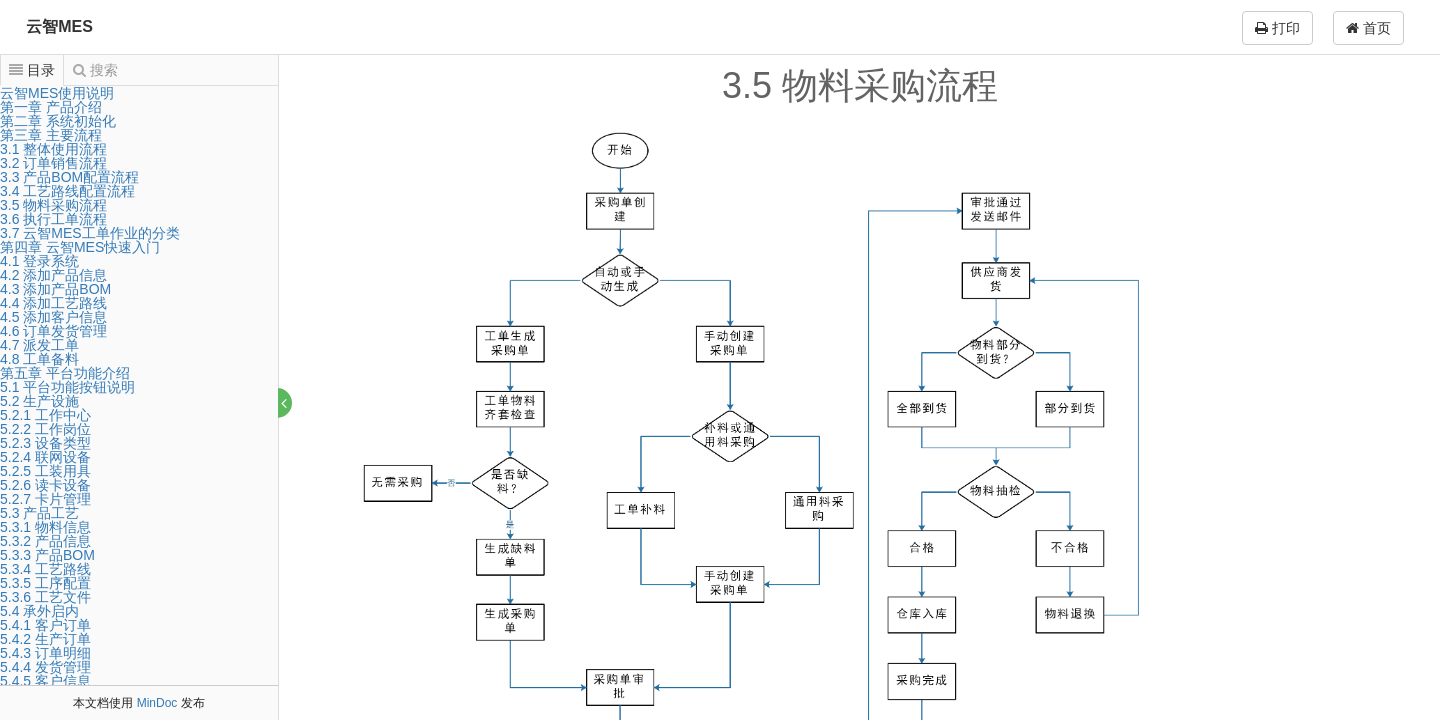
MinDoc (157, 703)
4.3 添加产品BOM (55, 289)
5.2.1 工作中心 (45, 415)
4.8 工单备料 (39, 359)
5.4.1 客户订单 (45, 625)
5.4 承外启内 (39, 611)
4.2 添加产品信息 (53, 275)
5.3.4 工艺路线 (45, 569)
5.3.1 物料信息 (45, 527)
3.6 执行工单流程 (53, 219)
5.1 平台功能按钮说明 (67, 387)
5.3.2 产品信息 (45, 541)
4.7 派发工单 (39, 345)
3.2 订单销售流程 (53, 163)
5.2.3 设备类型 (45, 443)
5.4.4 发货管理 (45, 667)
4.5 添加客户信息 (53, 317)
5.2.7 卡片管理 (45, 499)
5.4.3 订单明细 (45, 653)
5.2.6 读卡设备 (45, 485)
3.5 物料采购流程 (53, 205)
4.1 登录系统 (39, 261)
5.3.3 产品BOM (47, 555)
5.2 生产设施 (39, 401)
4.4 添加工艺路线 (53, 303)
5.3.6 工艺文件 (45, 597)
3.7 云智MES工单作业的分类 (90, 233)
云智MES (59, 26)
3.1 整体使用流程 (53, 149)
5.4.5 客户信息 (45, 681)
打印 (1277, 28)
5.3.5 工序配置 (45, 583)
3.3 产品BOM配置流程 (69, 177)
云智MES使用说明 (57, 93)
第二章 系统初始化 (58, 121)
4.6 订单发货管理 (53, 331)
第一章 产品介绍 (51, 107)
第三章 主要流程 (51, 135)
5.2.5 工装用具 (45, 471)
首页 (1368, 28)
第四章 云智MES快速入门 (80, 247)
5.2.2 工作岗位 (45, 429)
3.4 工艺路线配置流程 (67, 191)
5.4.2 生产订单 (45, 639)
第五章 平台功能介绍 (65, 373)
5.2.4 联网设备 (45, 457)
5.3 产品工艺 (39, 513)
